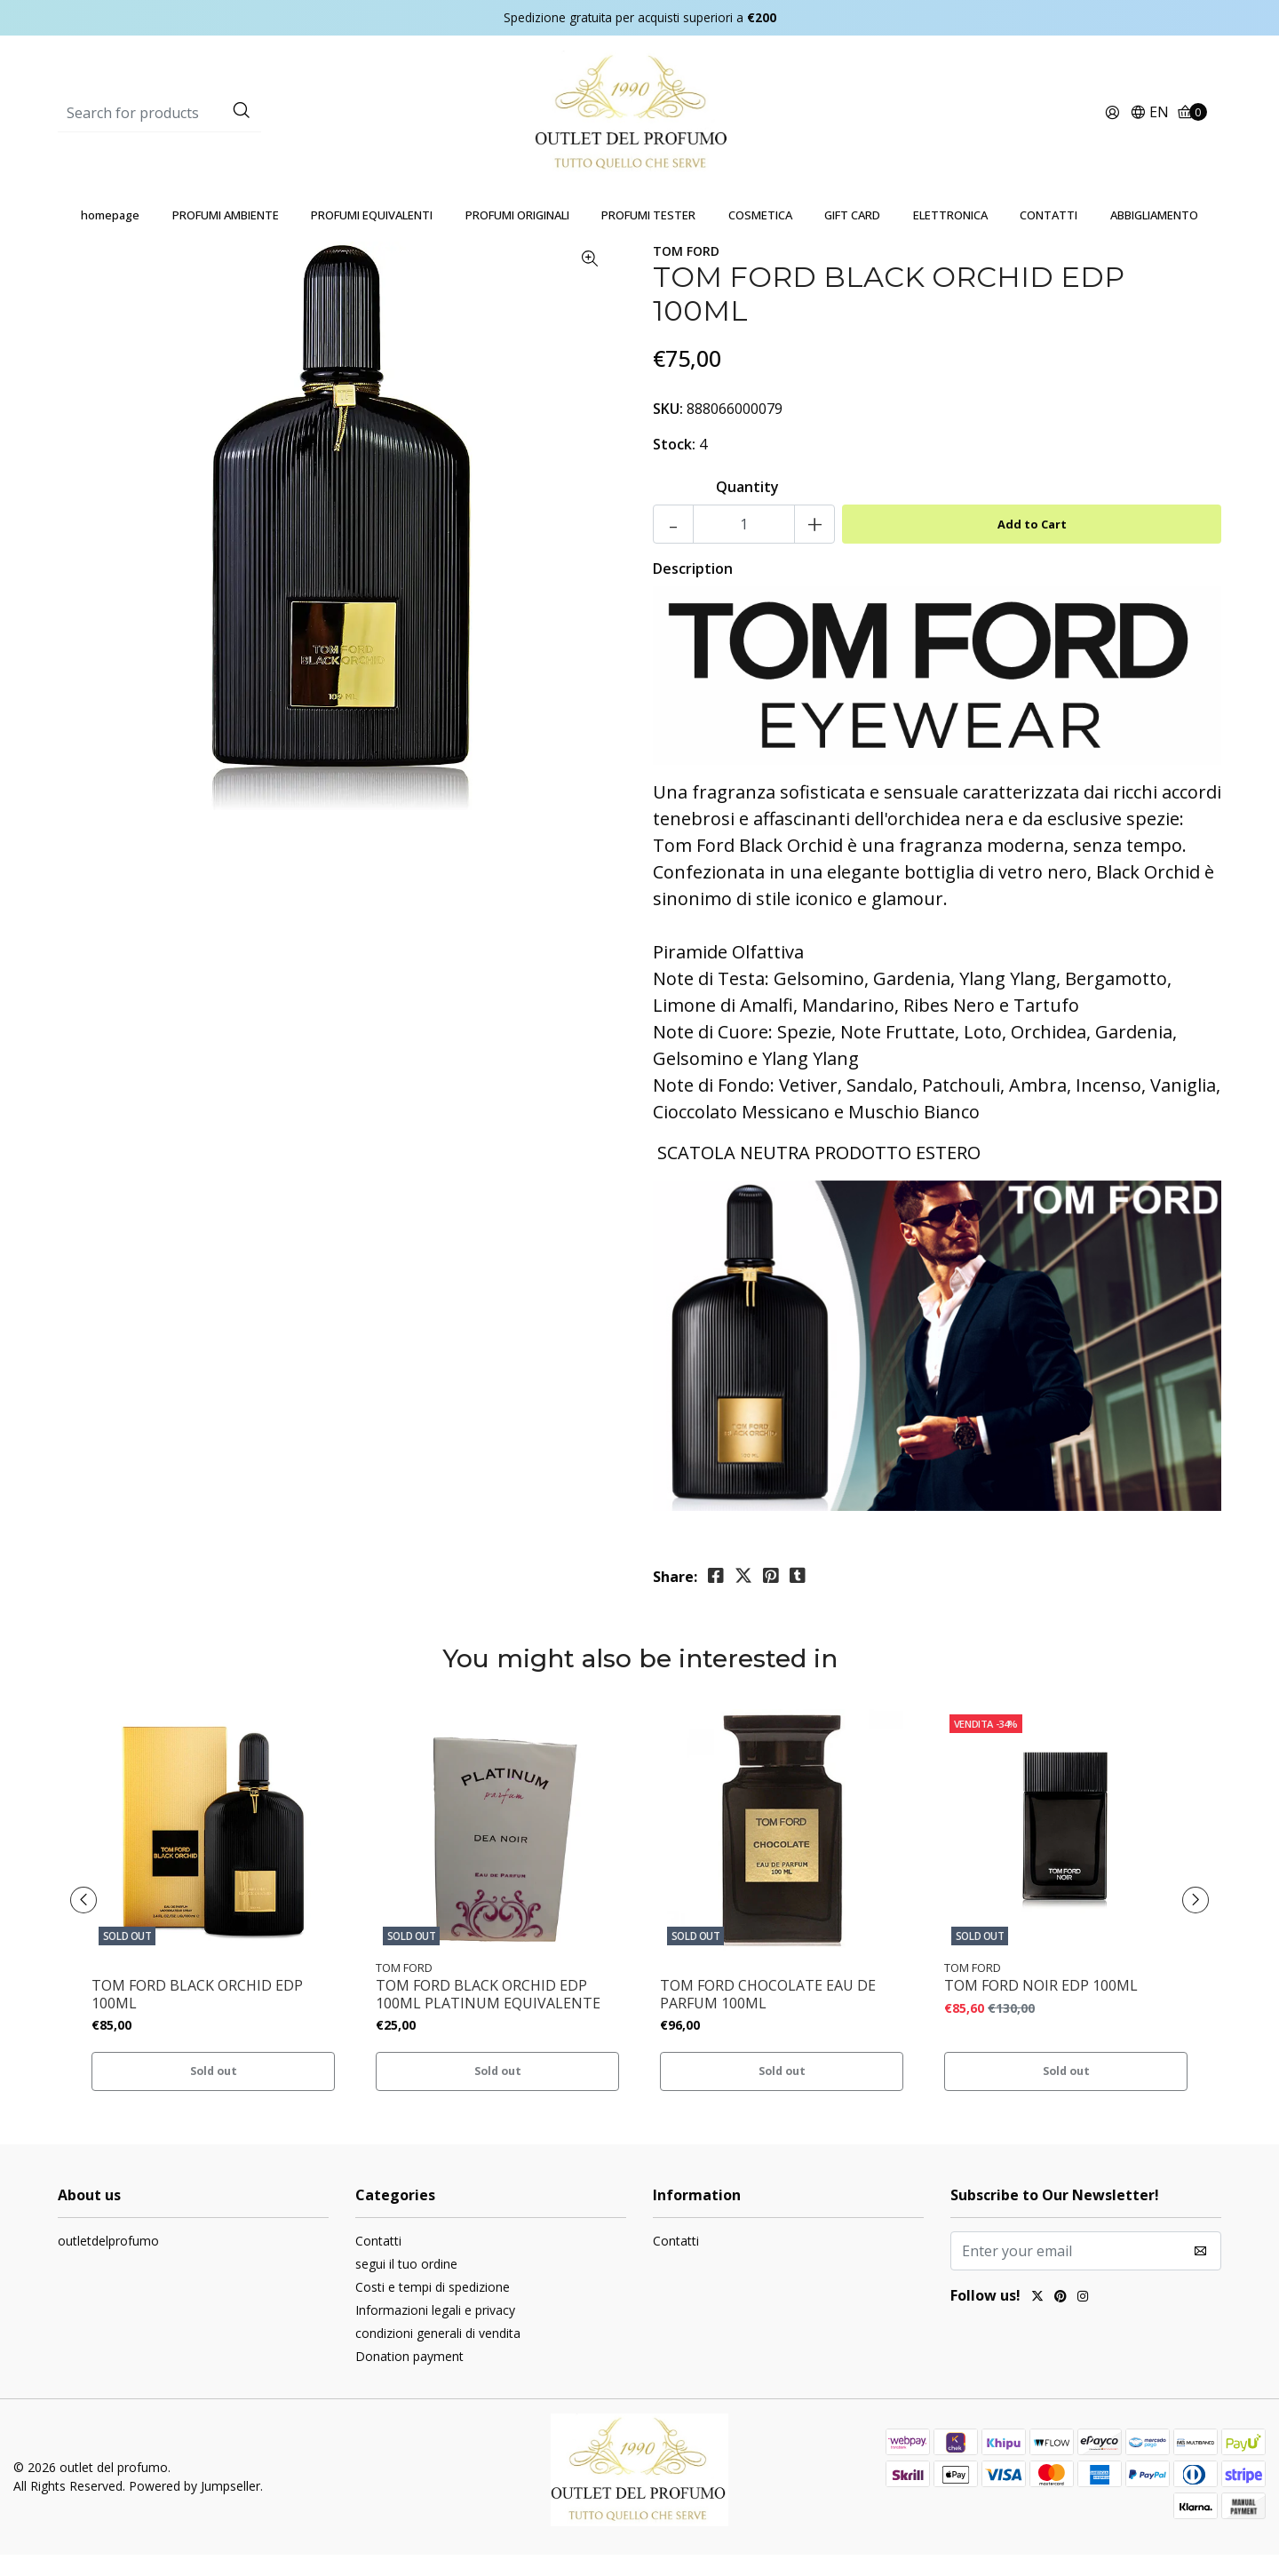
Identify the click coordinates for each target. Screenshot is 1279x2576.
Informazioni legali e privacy (435, 2331)
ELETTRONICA (950, 236)
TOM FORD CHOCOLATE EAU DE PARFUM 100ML (768, 2015)
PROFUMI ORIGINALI (517, 236)
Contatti (378, 2262)
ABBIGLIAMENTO (1154, 236)
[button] (1149, 124)
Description (693, 590)
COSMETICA (760, 236)
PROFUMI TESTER (648, 236)
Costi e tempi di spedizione (432, 2308)
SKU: (668, 430)
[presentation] (88, 1921)
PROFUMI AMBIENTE (225, 236)
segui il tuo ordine (406, 2285)
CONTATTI (1048, 236)
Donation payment (409, 2377)
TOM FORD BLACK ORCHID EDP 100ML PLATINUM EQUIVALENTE (488, 2015)
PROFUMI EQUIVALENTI (372, 236)
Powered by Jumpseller (194, 2507)
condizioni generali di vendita (437, 2354)
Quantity (747, 508)
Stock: (674, 465)
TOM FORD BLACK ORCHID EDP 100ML (197, 2015)
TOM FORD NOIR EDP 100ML (1041, 2007)
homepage (110, 236)
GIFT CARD (852, 236)
